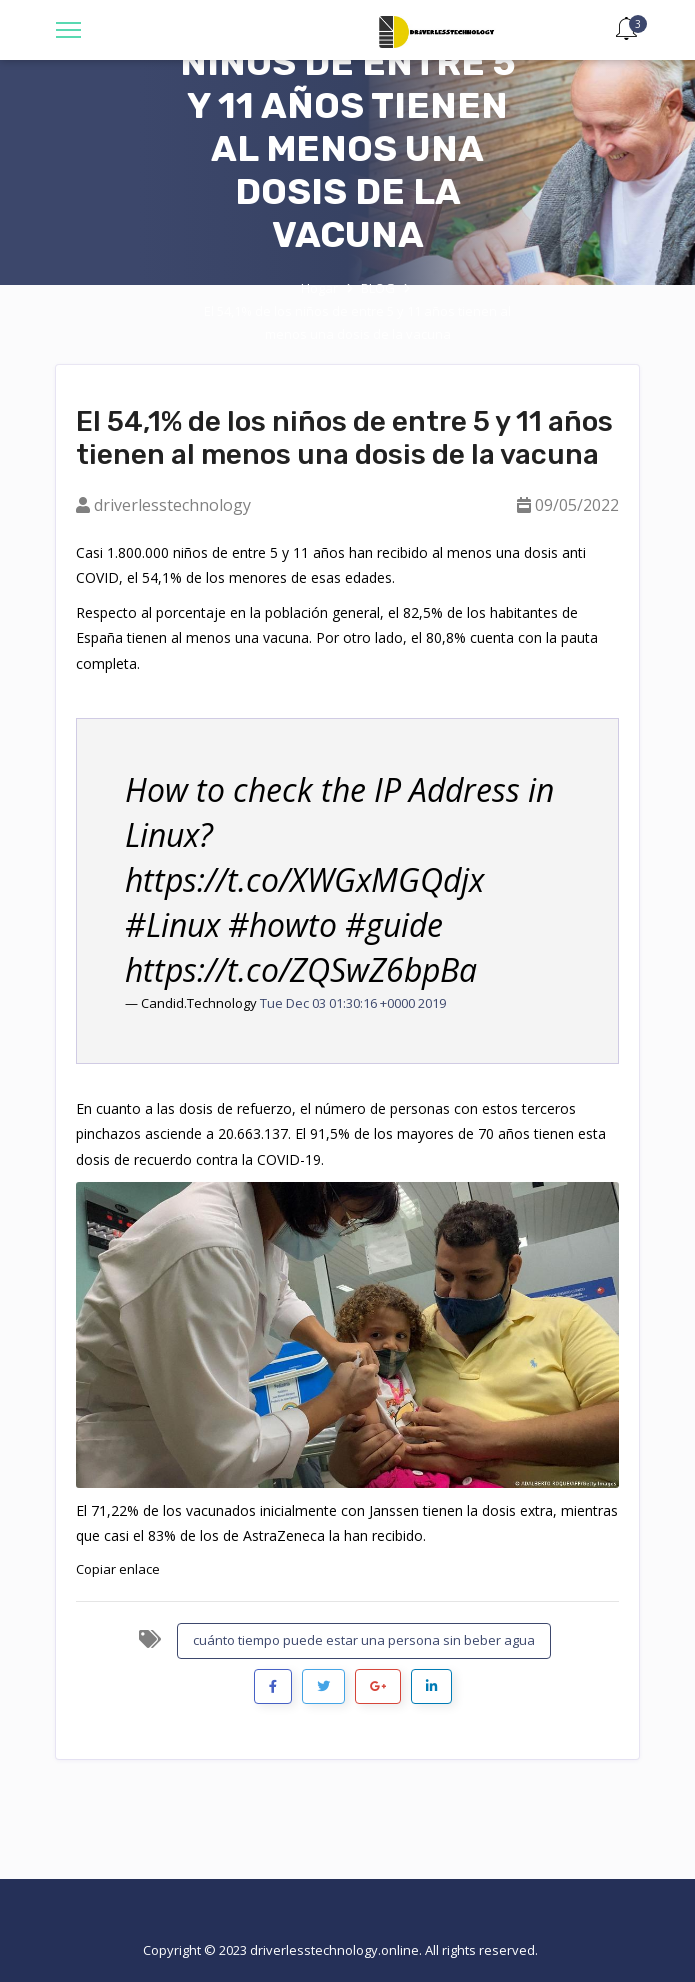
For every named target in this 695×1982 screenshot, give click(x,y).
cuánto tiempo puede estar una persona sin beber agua (364, 1640)
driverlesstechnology (172, 505)
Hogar (319, 288)
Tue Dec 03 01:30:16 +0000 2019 (353, 1003)
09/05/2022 (577, 505)
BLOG (378, 288)
